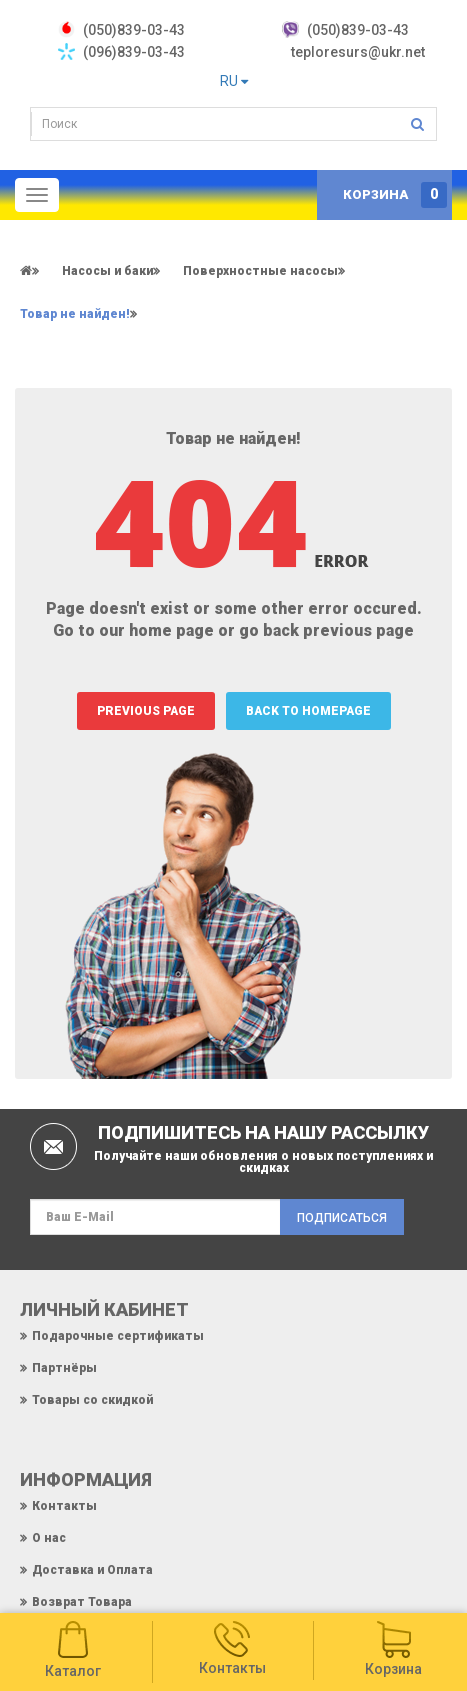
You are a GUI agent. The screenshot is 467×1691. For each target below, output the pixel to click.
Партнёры (64, 1368)
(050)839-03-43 (358, 30)
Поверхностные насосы (260, 271)
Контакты (64, 1506)
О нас (49, 1538)
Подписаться (342, 1218)
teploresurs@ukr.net (358, 52)
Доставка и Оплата (92, 1570)
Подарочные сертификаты (118, 1336)
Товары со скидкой (92, 1400)
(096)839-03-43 (134, 52)
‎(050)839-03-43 (134, 30)
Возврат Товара (82, 1602)
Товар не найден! (75, 314)
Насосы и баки (107, 271)
